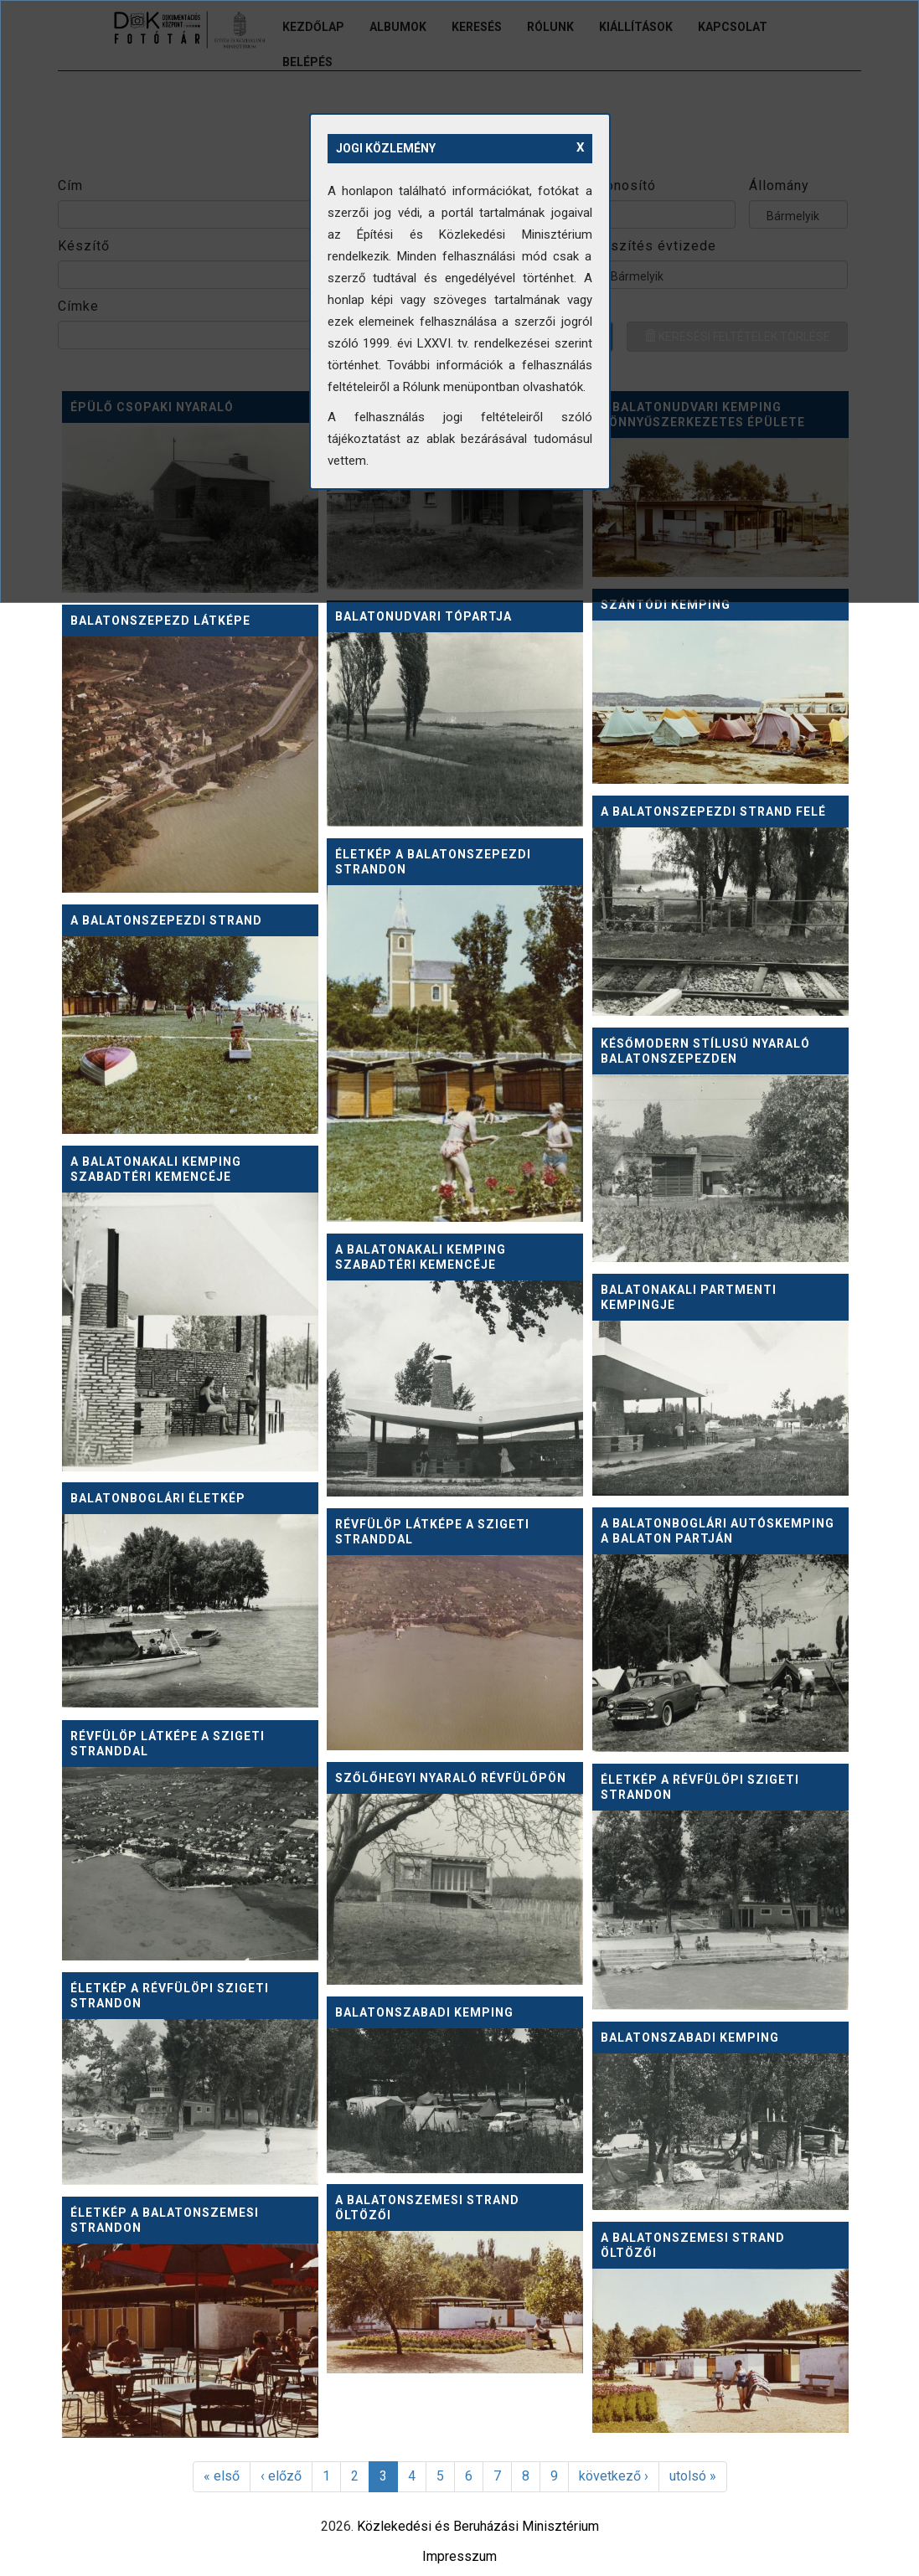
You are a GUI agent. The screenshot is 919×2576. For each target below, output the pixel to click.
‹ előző (281, 2476)
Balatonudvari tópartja (423, 616)
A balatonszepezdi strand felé (713, 811)
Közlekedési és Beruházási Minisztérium (478, 2526)
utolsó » (692, 2476)
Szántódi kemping (666, 604)
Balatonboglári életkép (157, 1498)
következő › (613, 2476)
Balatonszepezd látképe (160, 620)
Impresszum (459, 2556)
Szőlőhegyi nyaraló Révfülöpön (450, 1778)
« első (222, 2476)
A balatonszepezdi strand (166, 920)
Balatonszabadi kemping (424, 2012)
